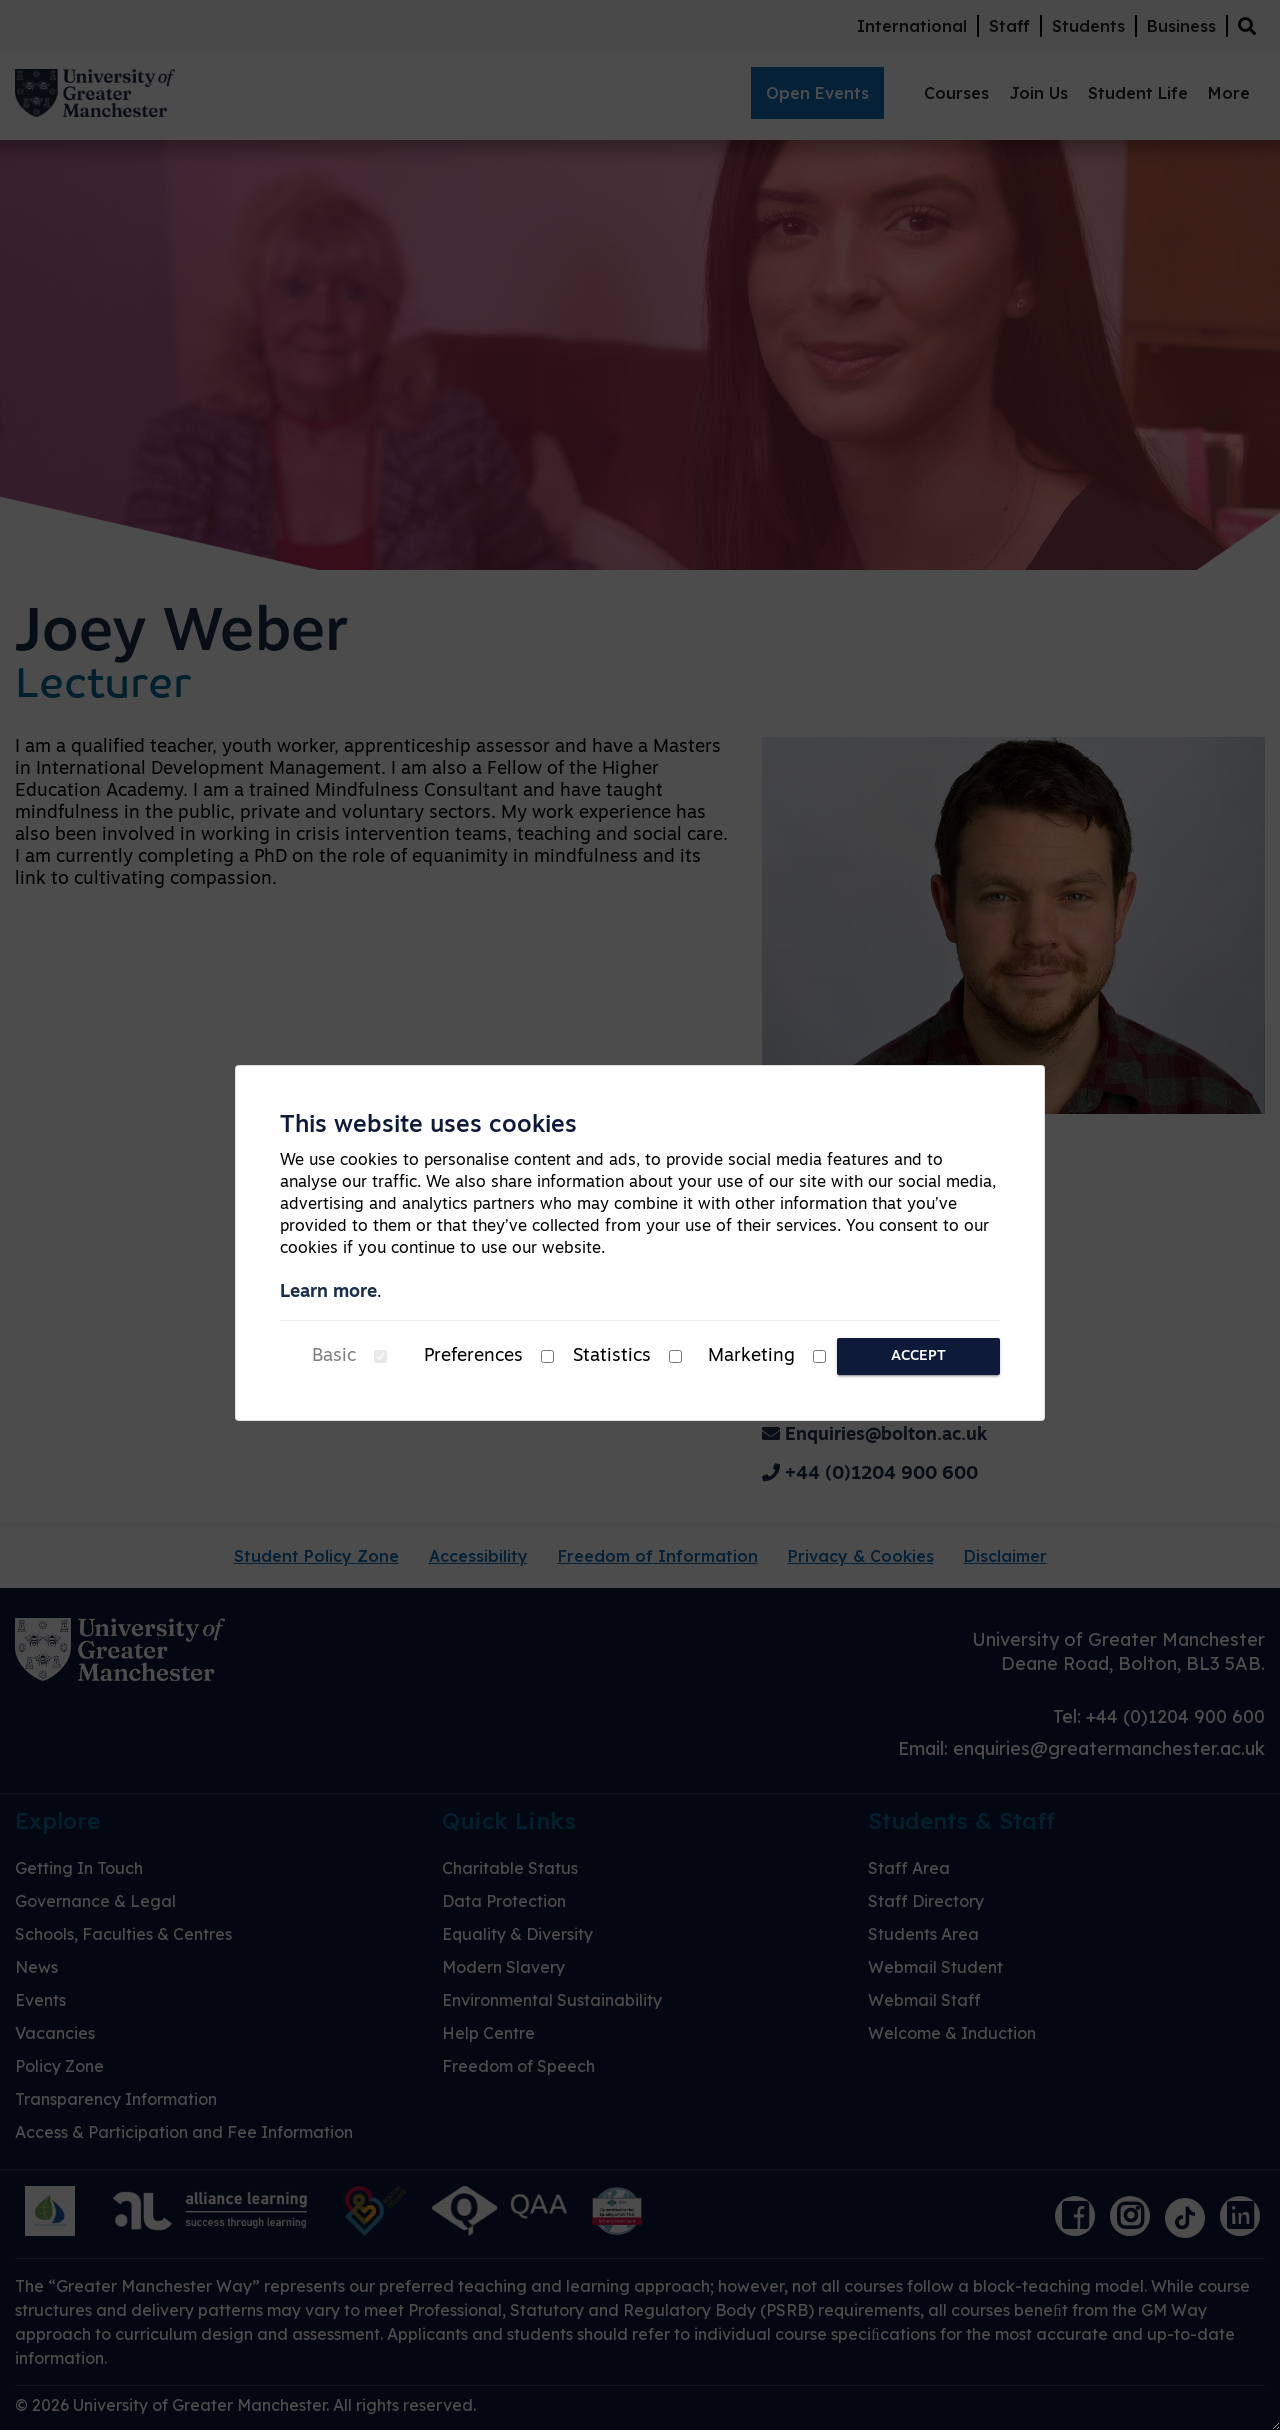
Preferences (473, 1356)
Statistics (612, 1356)
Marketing (751, 1356)
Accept (918, 1356)
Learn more (328, 1292)
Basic (334, 1356)
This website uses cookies (428, 1126)
